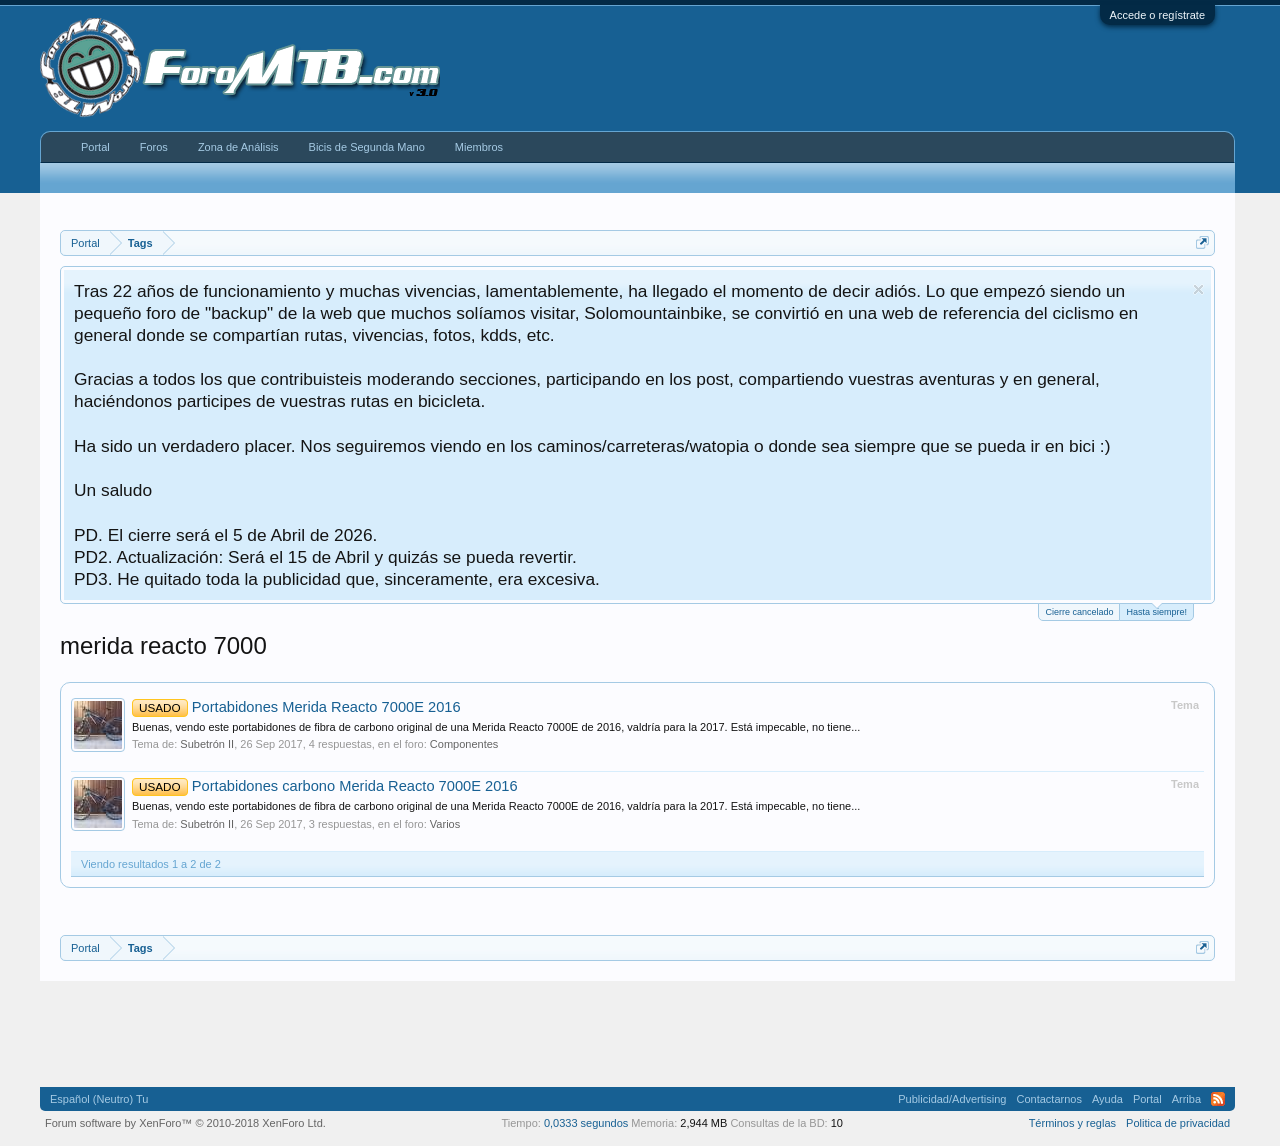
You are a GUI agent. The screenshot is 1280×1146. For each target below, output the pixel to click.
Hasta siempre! (1156, 610)
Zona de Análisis (238, 147)
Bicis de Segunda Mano (367, 147)
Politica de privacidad (1178, 1123)
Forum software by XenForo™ (185, 1123)
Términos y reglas (1072, 1123)
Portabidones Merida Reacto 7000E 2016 (296, 707)
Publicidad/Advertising (952, 1099)
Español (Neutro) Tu (99, 1099)
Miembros (479, 147)
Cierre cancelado (1079, 612)
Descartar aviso (1198, 289)
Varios (445, 824)
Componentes (464, 744)
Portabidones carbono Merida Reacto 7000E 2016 (325, 786)
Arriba (1186, 1099)
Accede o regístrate (1157, 15)
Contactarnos (1048, 1099)
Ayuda (1107, 1099)
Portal (95, 147)
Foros (154, 147)
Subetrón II (207, 744)
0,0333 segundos (586, 1123)
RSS (1218, 1099)
